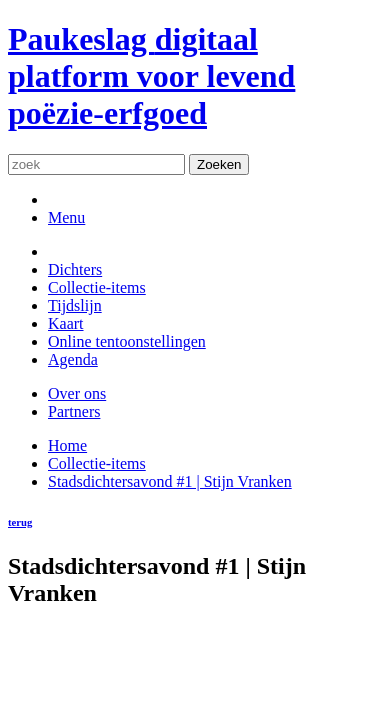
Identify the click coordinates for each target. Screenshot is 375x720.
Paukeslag (151, 76)
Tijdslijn (75, 305)
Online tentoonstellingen (127, 341)
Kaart (66, 323)
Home (67, 445)
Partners (74, 411)
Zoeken (219, 164)
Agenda (73, 359)
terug (20, 522)
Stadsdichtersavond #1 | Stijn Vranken (170, 481)
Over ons (77, 393)
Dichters (75, 269)
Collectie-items (97, 287)
